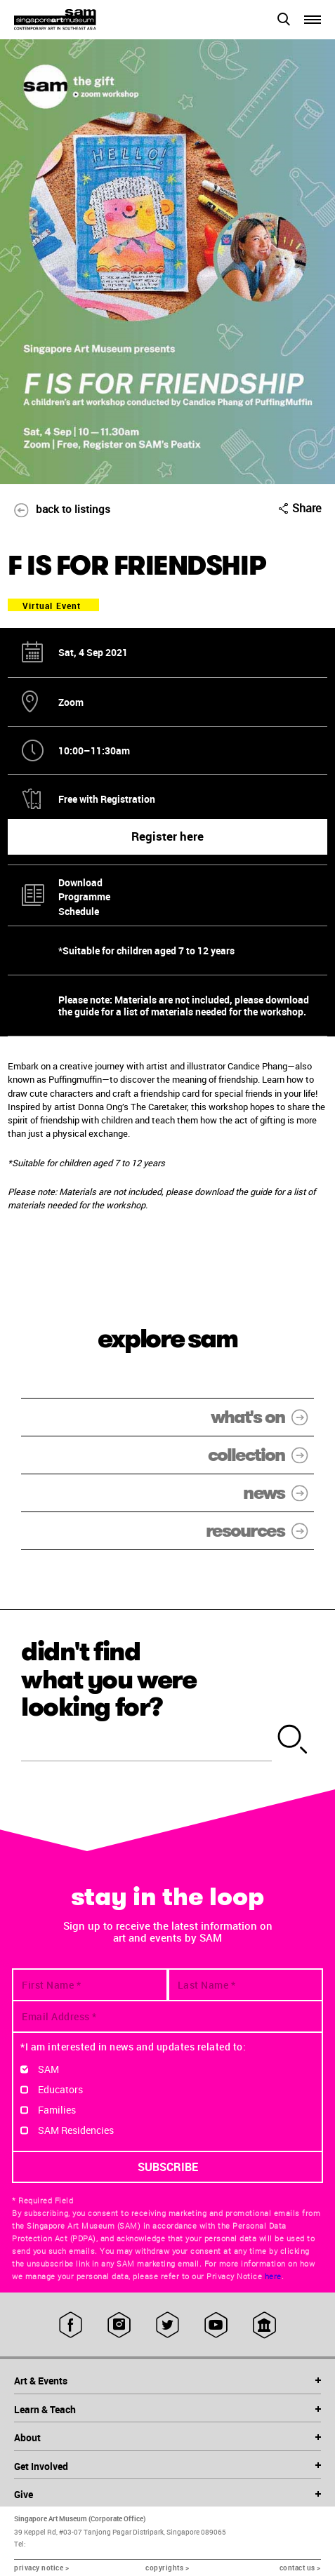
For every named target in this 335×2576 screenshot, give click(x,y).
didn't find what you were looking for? (109, 1679)
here (273, 2276)
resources (260, 1531)
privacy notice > (41, 2567)
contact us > (300, 2567)
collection (261, 1455)
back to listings (55, 509)
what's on (262, 1417)
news (278, 1493)
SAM (48, 2069)
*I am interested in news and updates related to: (133, 2046)
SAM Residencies (76, 2130)
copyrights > (167, 2567)
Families (57, 2109)
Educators (60, 2089)
